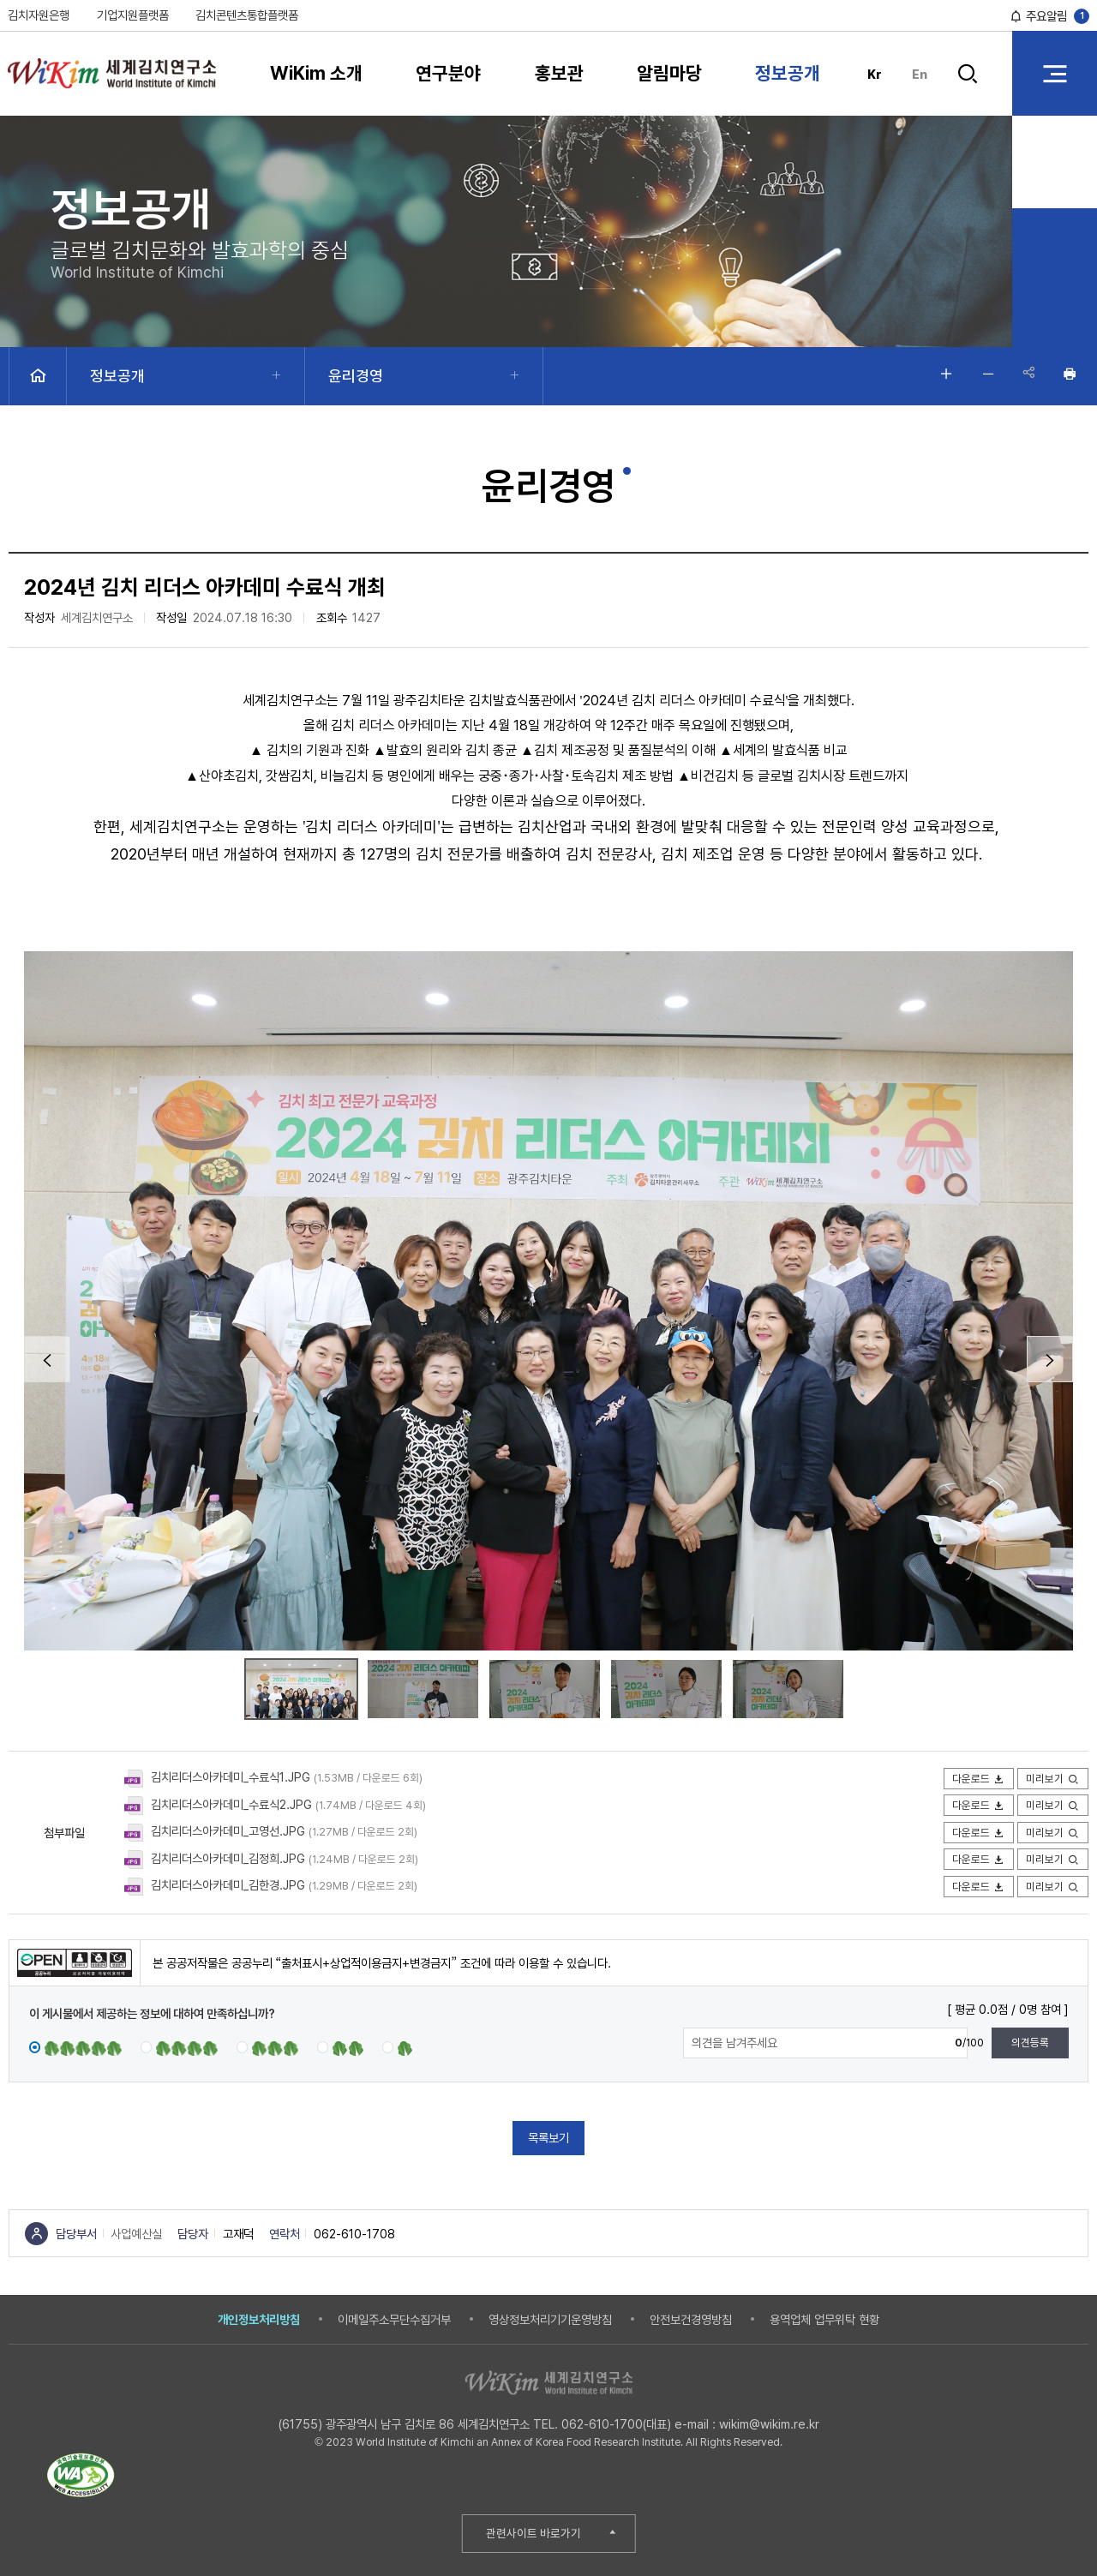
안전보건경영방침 (691, 2319)
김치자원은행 (38, 15)
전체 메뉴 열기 (1054, 73)
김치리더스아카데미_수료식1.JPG (230, 1777)
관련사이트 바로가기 (533, 2533)
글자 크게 (943, 374)
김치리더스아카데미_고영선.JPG (228, 1831)
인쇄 (1069, 374)
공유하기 (1027, 374)
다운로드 (979, 1778)
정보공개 (787, 73)
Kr (874, 74)
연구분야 (448, 73)
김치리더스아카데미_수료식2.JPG (231, 1804)
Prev (47, 1359)
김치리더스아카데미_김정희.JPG (228, 1858)
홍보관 (559, 73)
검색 (968, 73)
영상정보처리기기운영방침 (550, 2319)
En (919, 74)
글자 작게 (985, 374)
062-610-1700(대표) (616, 2424)
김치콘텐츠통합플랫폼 (246, 15)
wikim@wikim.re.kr (769, 2424)
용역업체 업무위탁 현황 (824, 2319)
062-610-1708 (354, 2233)
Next (1050, 1359)
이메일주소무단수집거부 (394, 2319)
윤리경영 (355, 376)
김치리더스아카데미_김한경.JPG (228, 1885)
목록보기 (548, 2137)
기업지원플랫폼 (133, 15)
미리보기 (1053, 1778)
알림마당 (669, 73)
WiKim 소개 (316, 73)
